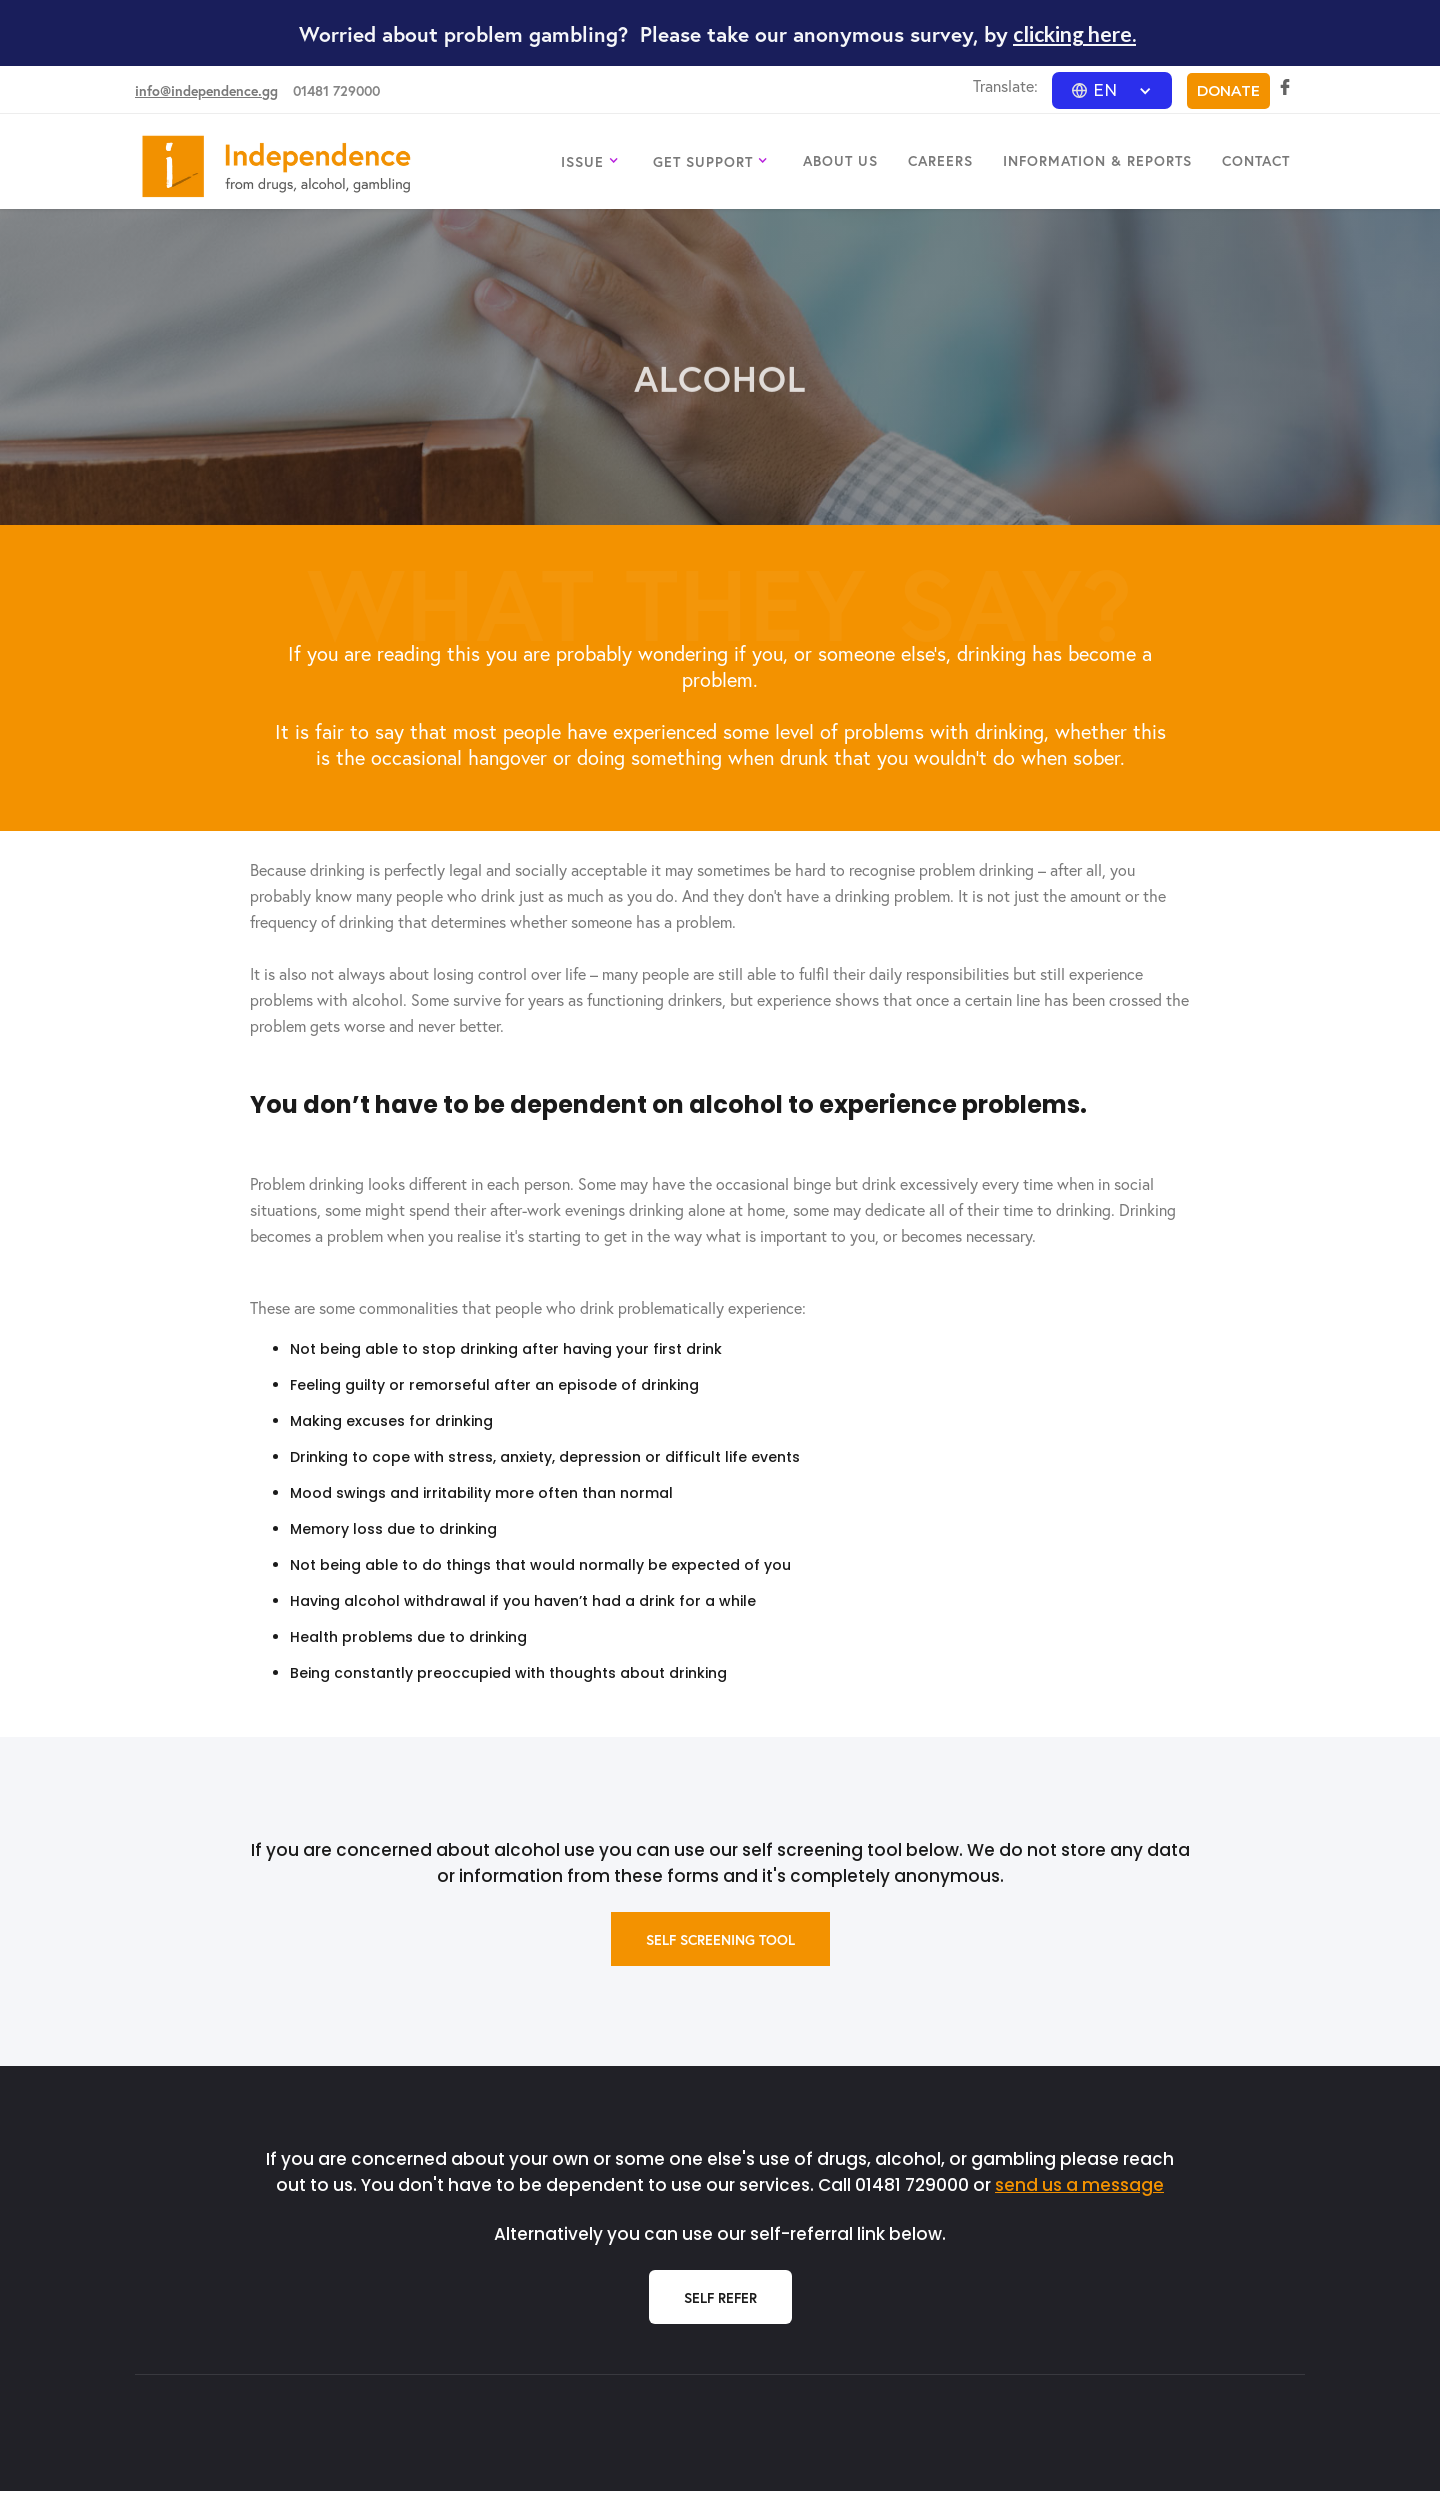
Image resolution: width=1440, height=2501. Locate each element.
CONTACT (1256, 160)
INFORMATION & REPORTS (1097, 160)
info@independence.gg (206, 90)
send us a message (1079, 2185)
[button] (1112, 90)
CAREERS (940, 160)
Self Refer (720, 2297)
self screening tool (720, 1939)
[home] (276, 166)
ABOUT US (840, 160)
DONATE (1228, 91)
